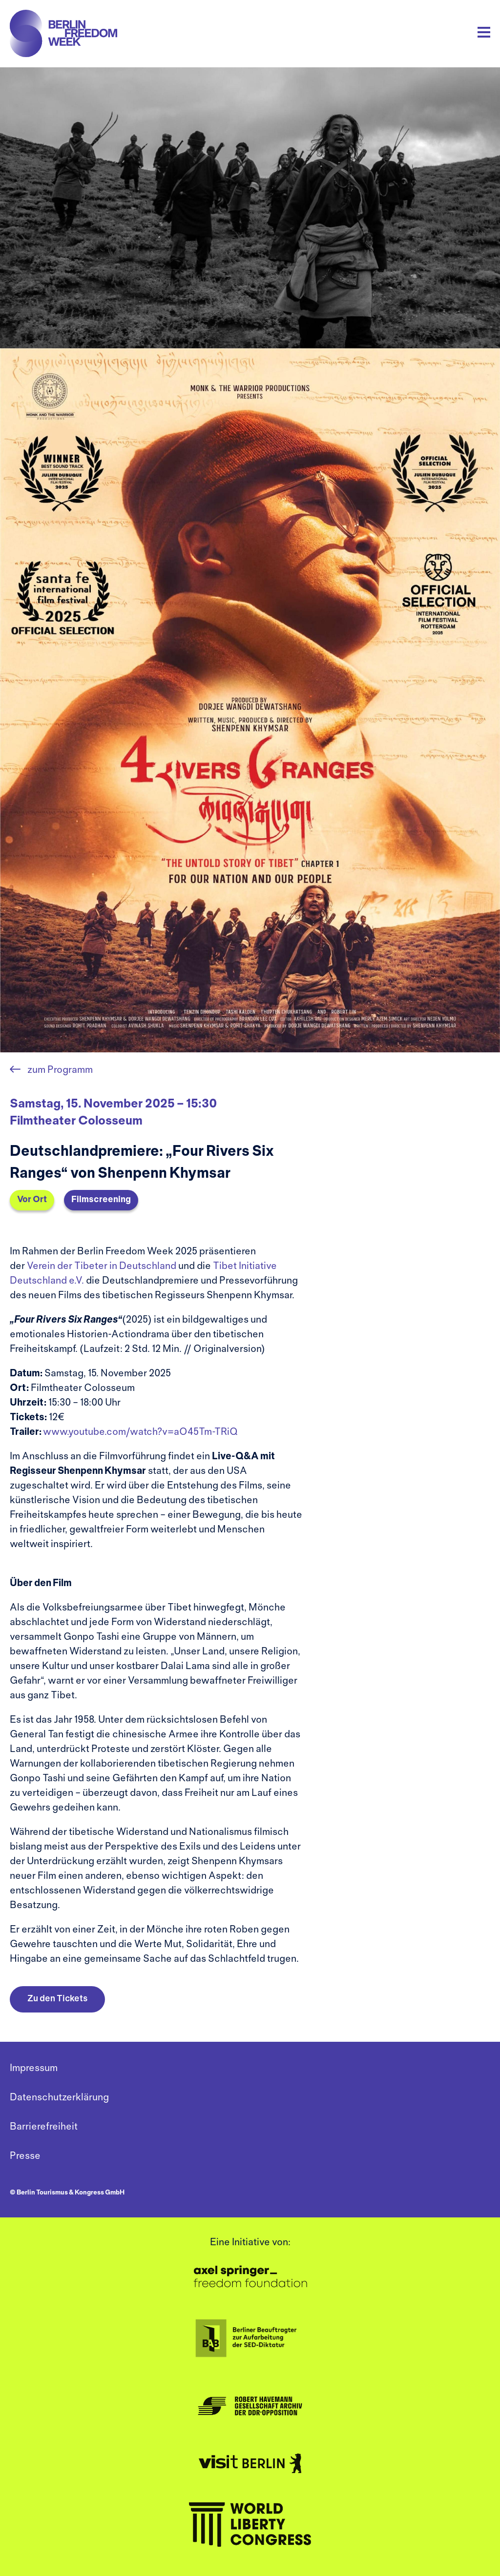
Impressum (34, 2068)
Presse (25, 2156)
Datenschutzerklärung (59, 2097)
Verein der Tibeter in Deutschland (101, 1266)
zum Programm (59, 1070)
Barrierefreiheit (44, 2127)
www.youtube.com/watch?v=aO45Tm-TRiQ (140, 1432)
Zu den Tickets (57, 1999)
